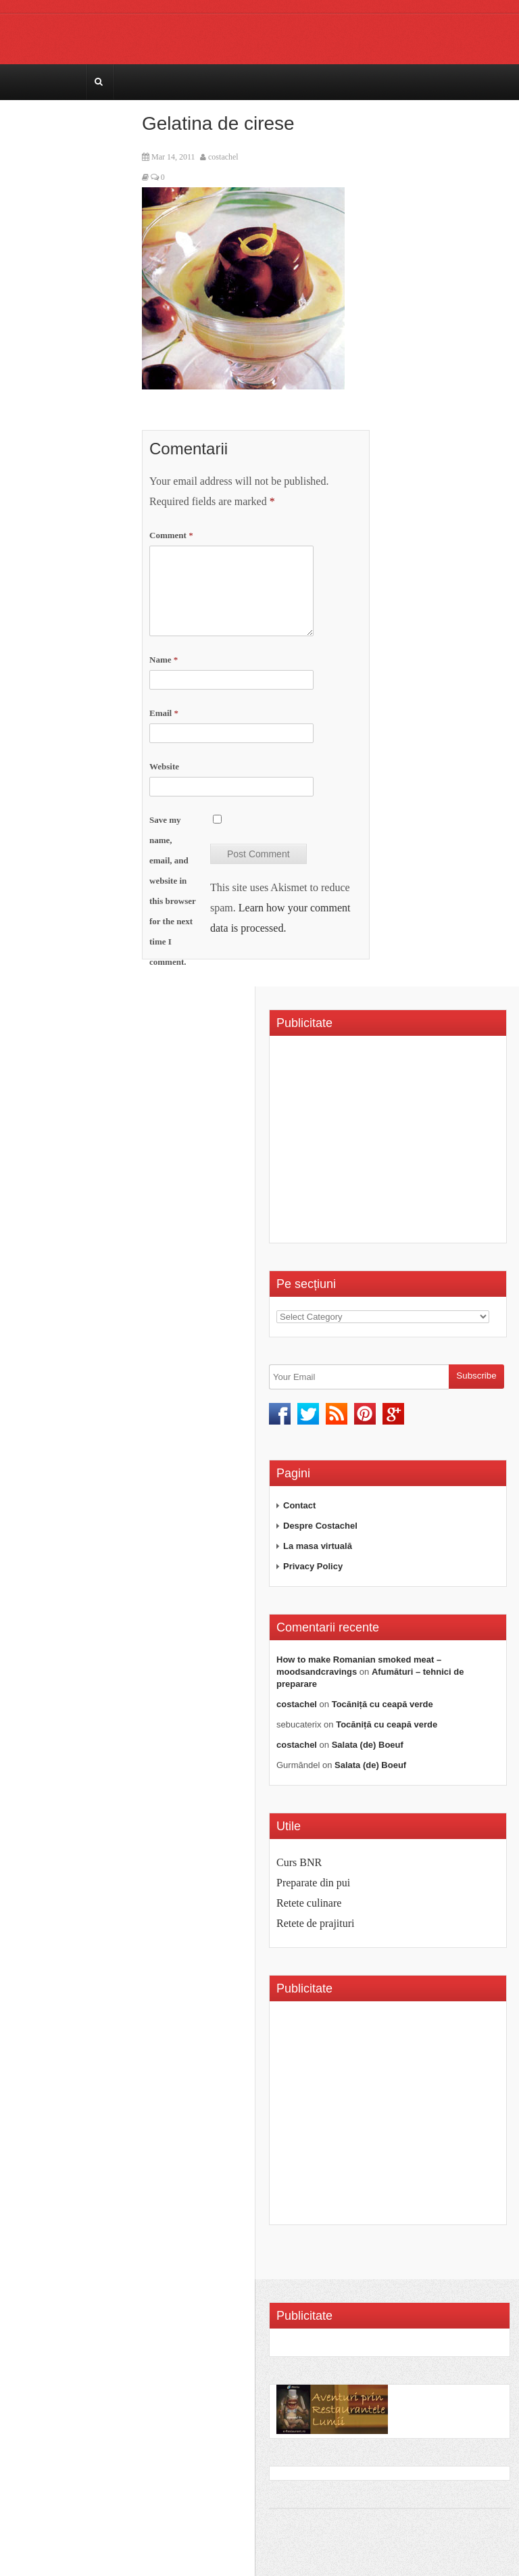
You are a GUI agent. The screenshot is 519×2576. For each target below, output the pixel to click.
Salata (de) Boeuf (367, 1745)
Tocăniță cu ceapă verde (382, 1704)
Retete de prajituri (315, 1923)
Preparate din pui (313, 1882)
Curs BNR (299, 1862)
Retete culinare (308, 1903)
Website (164, 766)
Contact (299, 1505)
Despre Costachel (320, 1526)
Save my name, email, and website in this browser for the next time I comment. (172, 891)
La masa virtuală (317, 1546)
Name (163, 659)
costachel (223, 157)
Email (163, 713)
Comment (171, 535)
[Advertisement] (389, 1144)
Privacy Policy (313, 1566)
